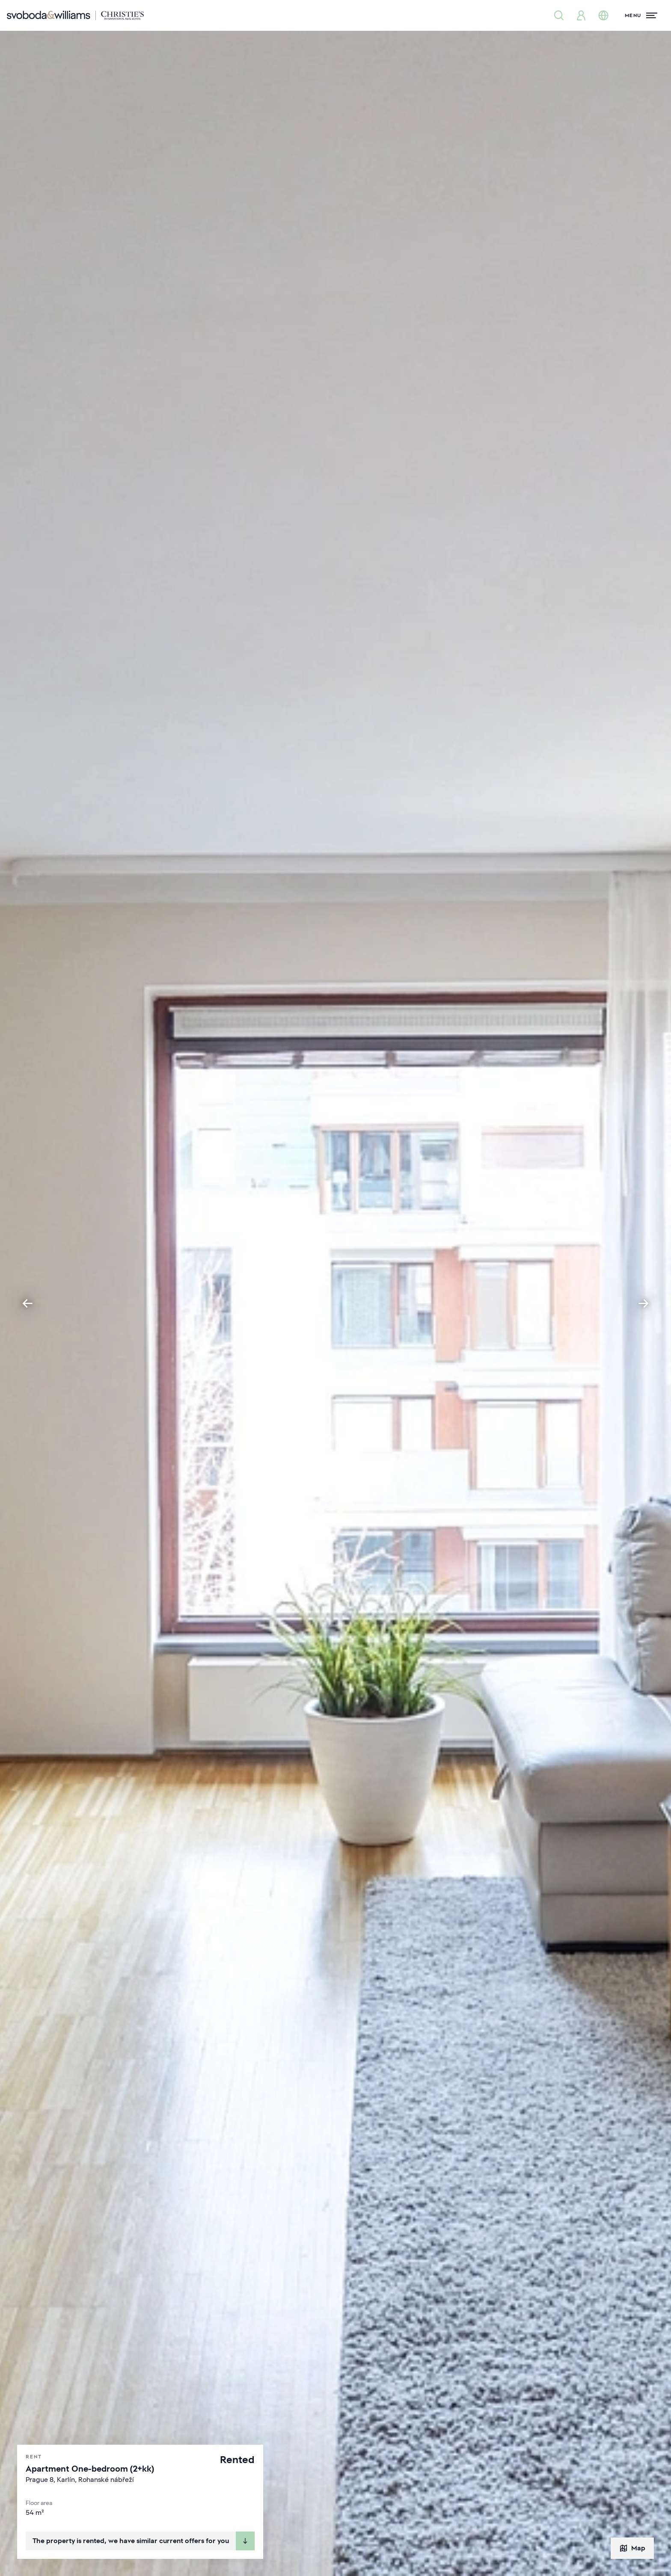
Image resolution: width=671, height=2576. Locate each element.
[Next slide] (643, 1303)
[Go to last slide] (27, 1303)
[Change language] (603, 15)
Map (632, 2548)
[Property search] (559, 15)
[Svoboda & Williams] (75, 15)
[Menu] (641, 15)
